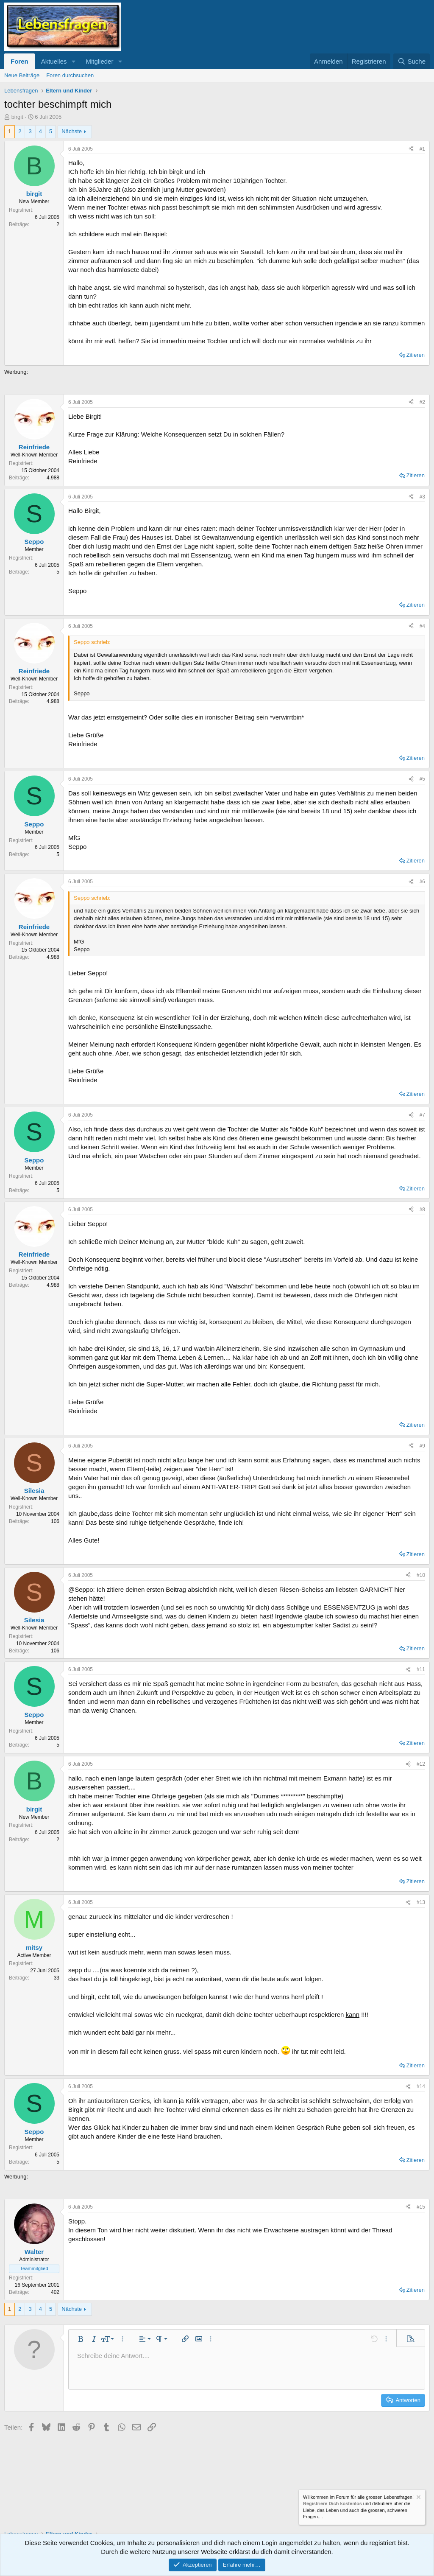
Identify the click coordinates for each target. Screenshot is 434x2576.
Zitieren (415, 355)
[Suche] (411, 61)
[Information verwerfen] (418, 2498)
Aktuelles (54, 61)
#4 (422, 626)
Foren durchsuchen (70, 75)
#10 (421, 1575)
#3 (422, 497)
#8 (422, 1209)
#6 (422, 882)
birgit (17, 117)
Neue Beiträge (21, 75)
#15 (421, 2207)
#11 (421, 1669)
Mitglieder (99, 61)
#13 (421, 1902)
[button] (73, 61)
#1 (422, 149)
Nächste (71, 131)
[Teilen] (411, 149)
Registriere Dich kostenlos (332, 2503)
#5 (422, 779)
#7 (422, 1115)
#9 (422, 1446)
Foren (19, 61)
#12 (421, 1764)
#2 (422, 402)
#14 (421, 2086)
